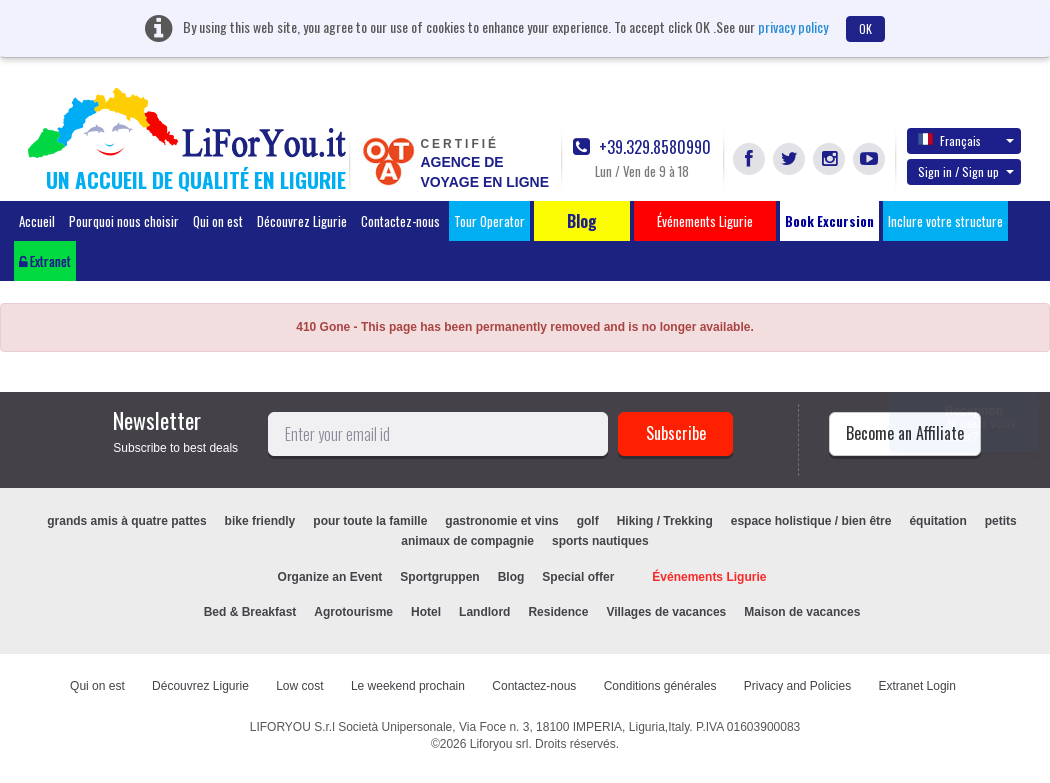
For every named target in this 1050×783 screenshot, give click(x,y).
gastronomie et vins (501, 521)
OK (865, 28)
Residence (558, 612)
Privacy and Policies (797, 686)
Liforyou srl (499, 744)
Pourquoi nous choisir (124, 221)
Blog (511, 577)
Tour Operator (489, 221)
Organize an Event (330, 577)
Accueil (37, 221)
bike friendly (260, 521)
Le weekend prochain (408, 686)
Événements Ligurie (709, 577)
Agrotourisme (353, 612)
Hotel (426, 612)
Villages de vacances (666, 612)
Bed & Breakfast (250, 612)
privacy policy (793, 26)
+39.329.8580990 (642, 147)
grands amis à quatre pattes (126, 521)
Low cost (299, 686)
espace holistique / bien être (811, 521)
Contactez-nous (400, 221)
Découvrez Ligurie (302, 221)
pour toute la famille (370, 521)
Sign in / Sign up (966, 171)
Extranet (45, 261)
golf (588, 521)
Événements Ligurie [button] (705, 221)
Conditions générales (660, 686)
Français (966, 140)
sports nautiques (600, 541)
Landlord (484, 612)
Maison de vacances (802, 612)
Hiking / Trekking (665, 521)
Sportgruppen (439, 577)
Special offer (578, 577)
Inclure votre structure (945, 221)
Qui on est (218, 221)
